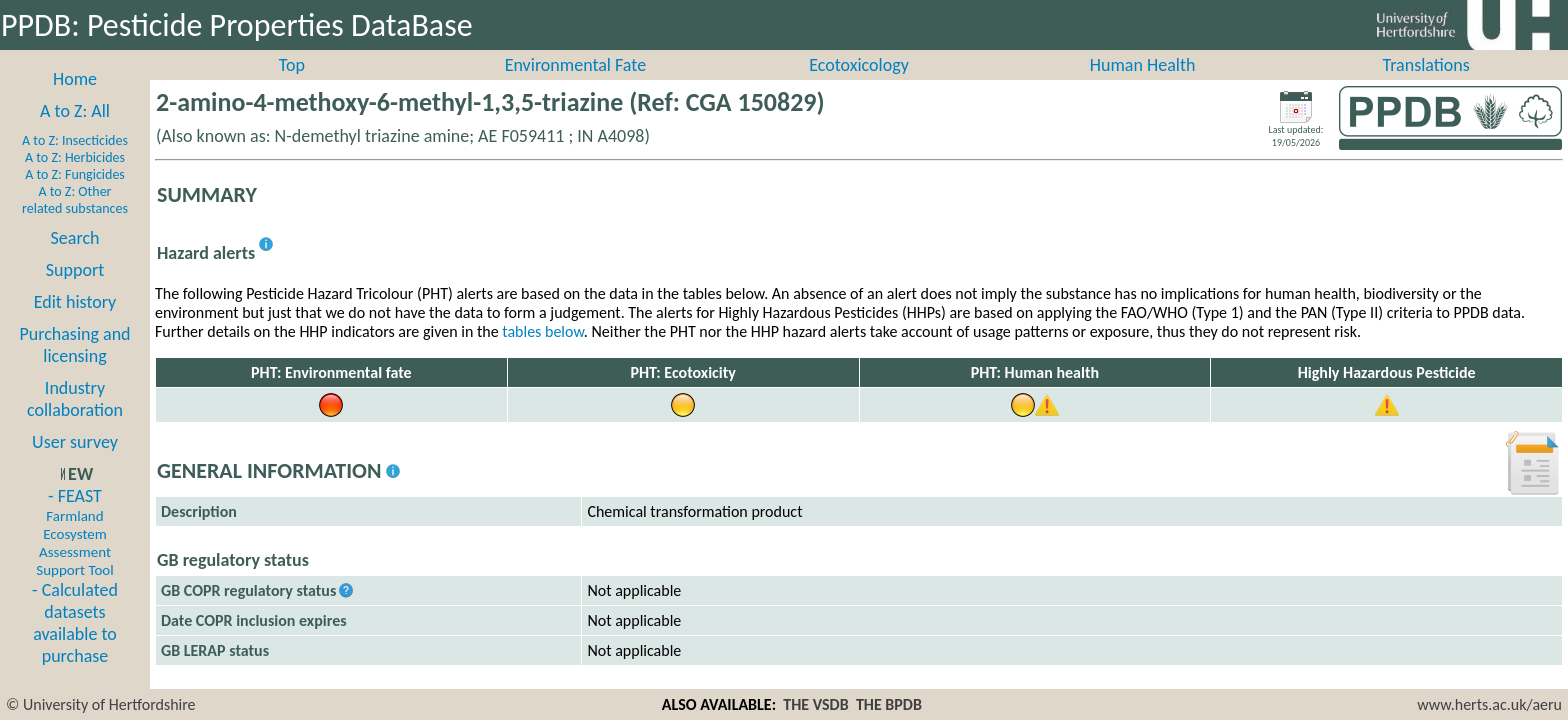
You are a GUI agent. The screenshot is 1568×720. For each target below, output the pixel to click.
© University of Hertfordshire (101, 704)
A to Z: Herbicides (75, 179)
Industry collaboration (75, 421)
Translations (1426, 87)
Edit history (75, 324)
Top (292, 87)
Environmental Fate (575, 87)
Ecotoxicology (859, 87)
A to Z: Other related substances (75, 222)
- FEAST (74, 554)
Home (75, 101)
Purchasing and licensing (74, 367)
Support (75, 292)
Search (75, 260)
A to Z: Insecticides (75, 162)
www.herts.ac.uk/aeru (1489, 704)
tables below (543, 353)
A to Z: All (75, 133)
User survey (75, 464)
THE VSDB (815, 704)
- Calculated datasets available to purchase (75, 645)
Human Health (1143, 87)
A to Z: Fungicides (75, 196)
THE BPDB (889, 704)
